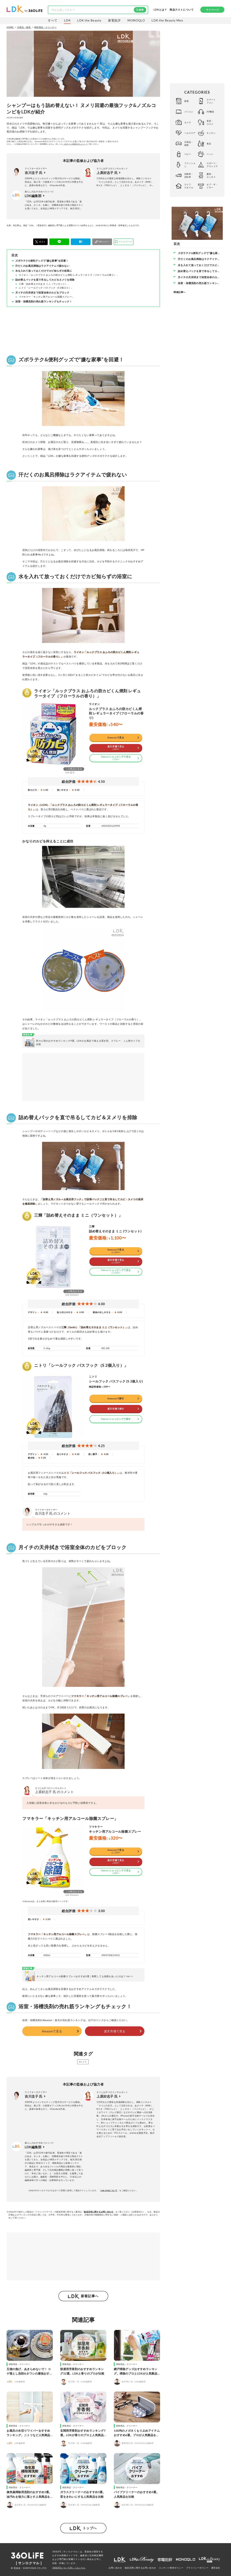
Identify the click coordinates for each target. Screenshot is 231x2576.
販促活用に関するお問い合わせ (98, 2212)
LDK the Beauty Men (167, 20)
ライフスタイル (188, 186)
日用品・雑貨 (188, 143)
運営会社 (215, 2567)
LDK (67, 20)
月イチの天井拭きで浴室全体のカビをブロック (42, 292)
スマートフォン (211, 101)
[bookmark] (123, 241)
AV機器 (210, 111)
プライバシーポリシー (197, 2567)
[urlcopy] (102, 241)
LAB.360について (108, 2190)
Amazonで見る (52, 2031)
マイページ (212, 9)
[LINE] (59, 241)
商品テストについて (182, 9)
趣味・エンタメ (211, 175)
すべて (52, 20)
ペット (210, 154)
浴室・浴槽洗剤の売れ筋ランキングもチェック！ (43, 301)
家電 (186, 101)
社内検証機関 (96, 2555)
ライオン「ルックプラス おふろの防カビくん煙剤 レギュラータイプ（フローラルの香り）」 (69, 274)
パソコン (188, 111)
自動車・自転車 (188, 175)
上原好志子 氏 (107, 173)
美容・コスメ (210, 122)
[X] (40, 241)
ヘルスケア (190, 133)
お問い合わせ (115, 2567)
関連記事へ (180, 292)
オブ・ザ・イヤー (212, 186)
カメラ (187, 122)
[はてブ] (81, 241)
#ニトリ (83, 2061)
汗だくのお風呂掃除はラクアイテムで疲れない (42, 265)
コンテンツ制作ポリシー (171, 2567)
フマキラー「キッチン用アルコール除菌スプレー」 (46, 296)
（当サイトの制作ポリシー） (74, 144)
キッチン (211, 133)
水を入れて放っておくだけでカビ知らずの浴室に (43, 270)
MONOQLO (136, 20)
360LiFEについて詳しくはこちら (68, 2567)
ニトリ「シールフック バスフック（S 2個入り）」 (46, 287)
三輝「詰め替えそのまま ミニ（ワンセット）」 (44, 283)
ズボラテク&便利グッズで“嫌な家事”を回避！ (41, 260)
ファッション (190, 164)
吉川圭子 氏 (34, 173)
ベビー (187, 154)
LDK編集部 (33, 196)
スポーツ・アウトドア (212, 164)
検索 (141, 9)
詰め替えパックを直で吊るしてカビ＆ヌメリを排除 (45, 279)
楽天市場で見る (114, 2031)
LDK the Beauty (89, 20)
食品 (209, 143)
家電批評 (114, 20)
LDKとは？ (160, 9)
